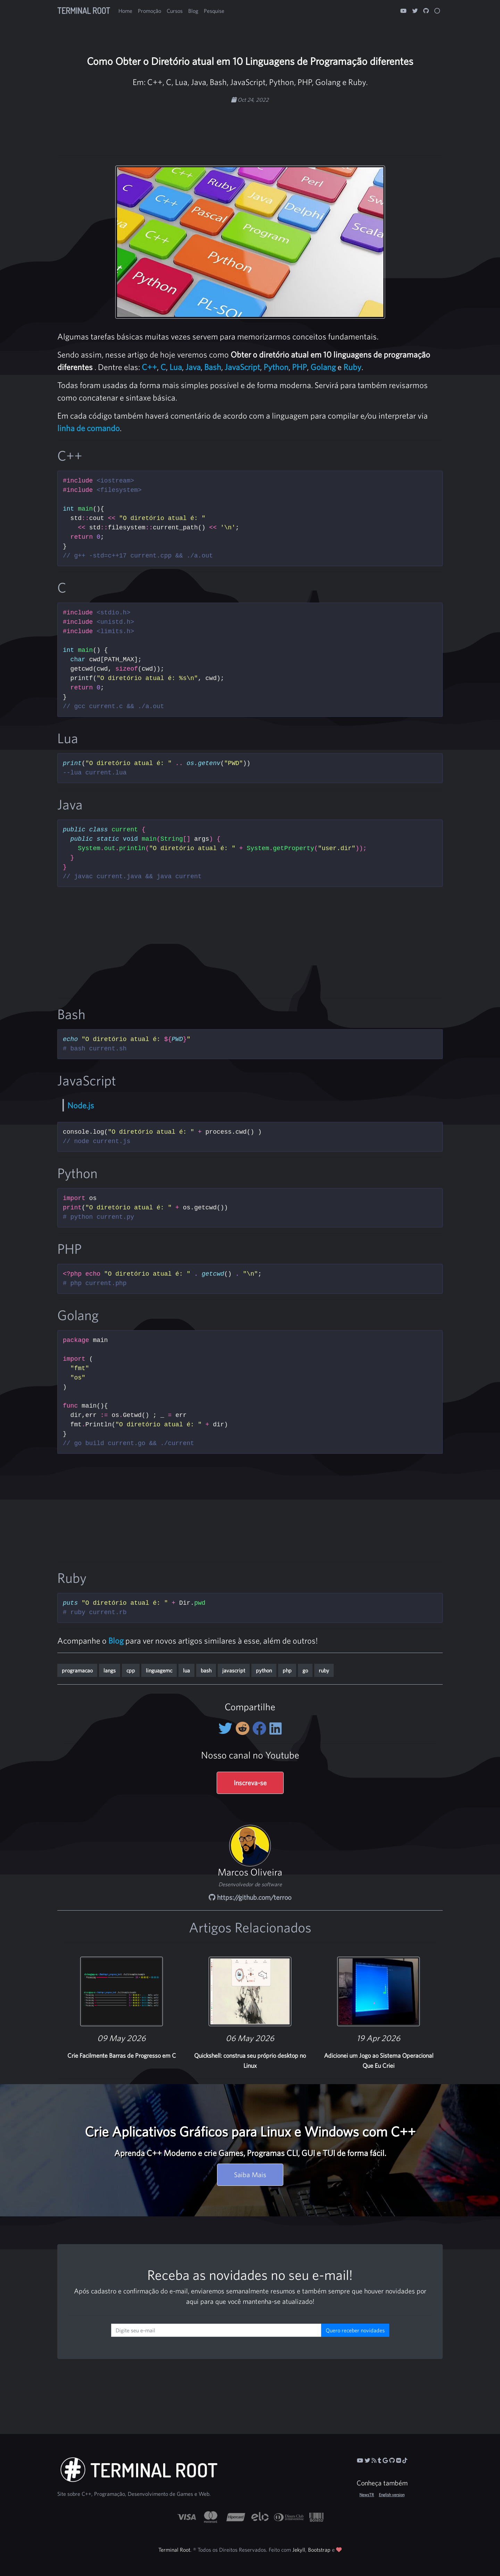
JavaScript (242, 367)
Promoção (149, 11)
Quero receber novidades (355, 2330)
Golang (323, 367)
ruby (324, 1670)
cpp (130, 1670)
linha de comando (88, 428)
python (264, 1670)
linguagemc (159, 1670)
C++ (149, 367)
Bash (212, 367)
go (305, 1670)
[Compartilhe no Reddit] (243, 1728)
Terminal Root (83, 10)
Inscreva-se (250, 1783)
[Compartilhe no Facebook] (260, 1728)
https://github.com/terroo (250, 1897)
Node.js (80, 1105)
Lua (175, 367)
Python (276, 367)
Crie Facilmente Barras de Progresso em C (121, 2055)
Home (125, 11)
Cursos (175, 11)
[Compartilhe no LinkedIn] (275, 1728)
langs (109, 1670)
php (287, 1670)
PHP (299, 367)
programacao (77, 1670)
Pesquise (214, 11)
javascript (233, 1670)
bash (206, 1670)
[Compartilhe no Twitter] (226, 1728)
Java (193, 367)
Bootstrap (319, 2549)
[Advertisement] (250, 125)
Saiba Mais (250, 2175)
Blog (193, 11)
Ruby (352, 367)
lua (186, 1670)
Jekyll (298, 2549)
